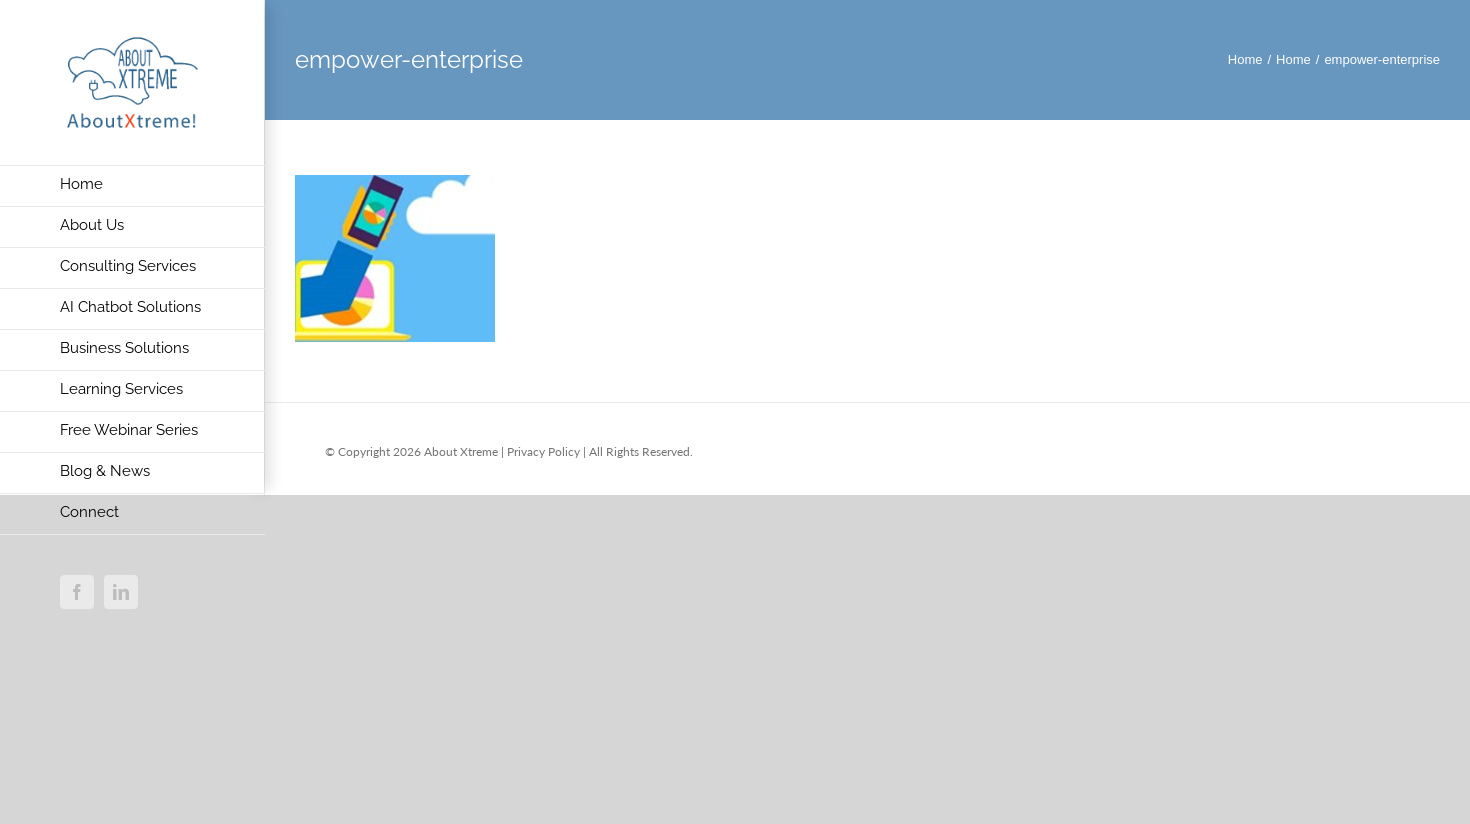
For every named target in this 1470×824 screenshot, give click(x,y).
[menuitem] (132, 186)
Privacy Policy (543, 451)
